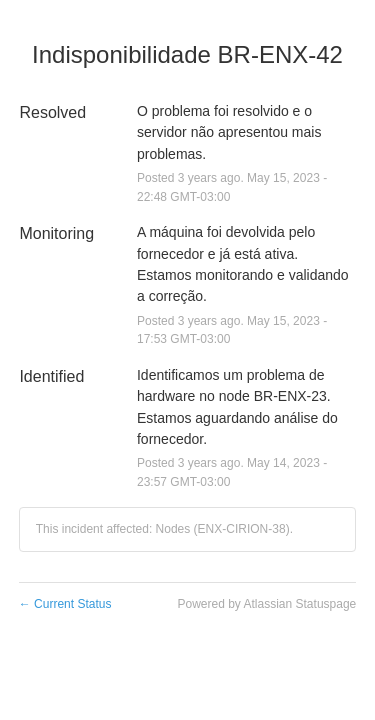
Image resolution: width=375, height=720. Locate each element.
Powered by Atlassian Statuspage (266, 604)
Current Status (65, 604)
